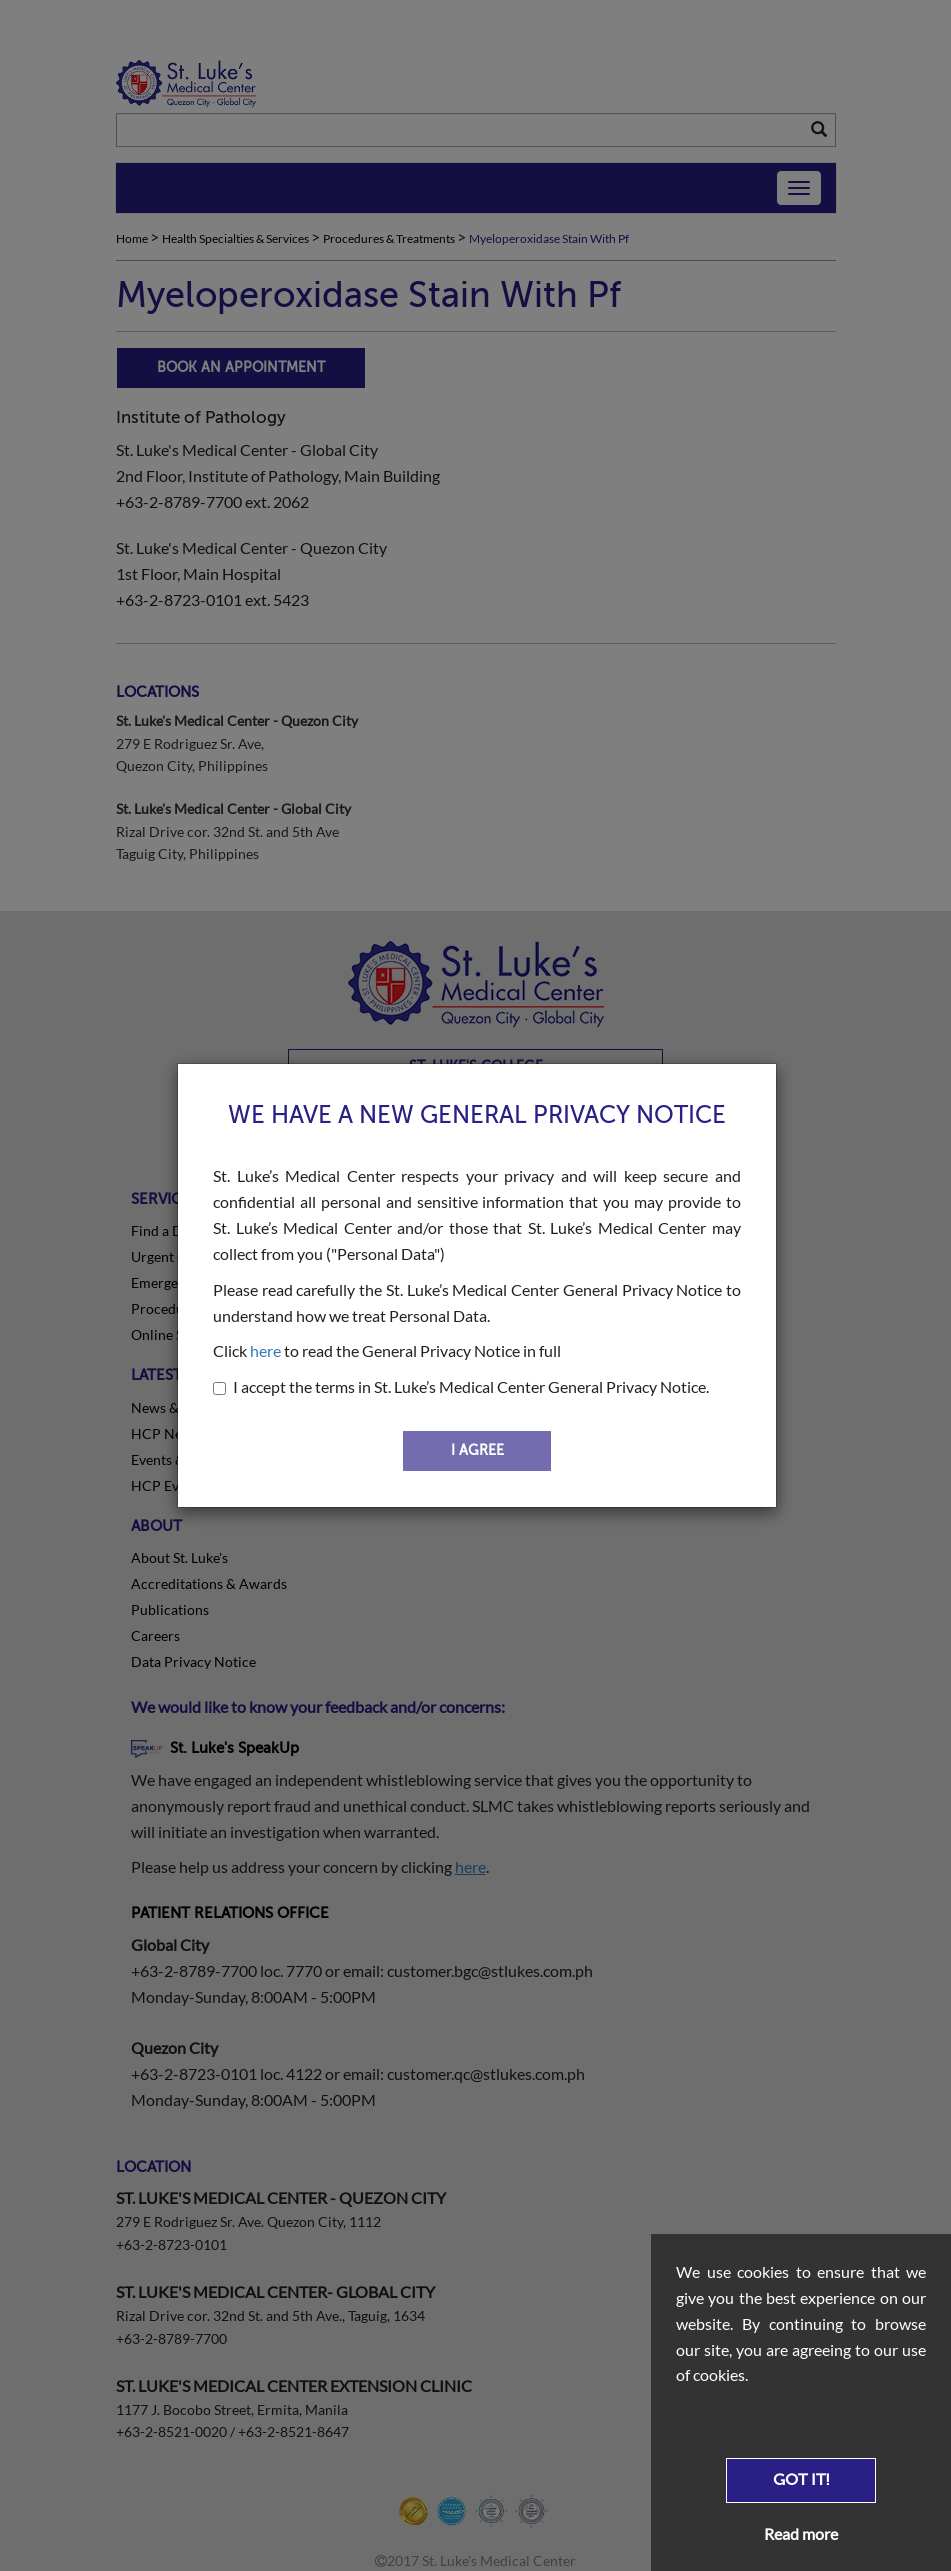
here (265, 1350)
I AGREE (477, 1450)
